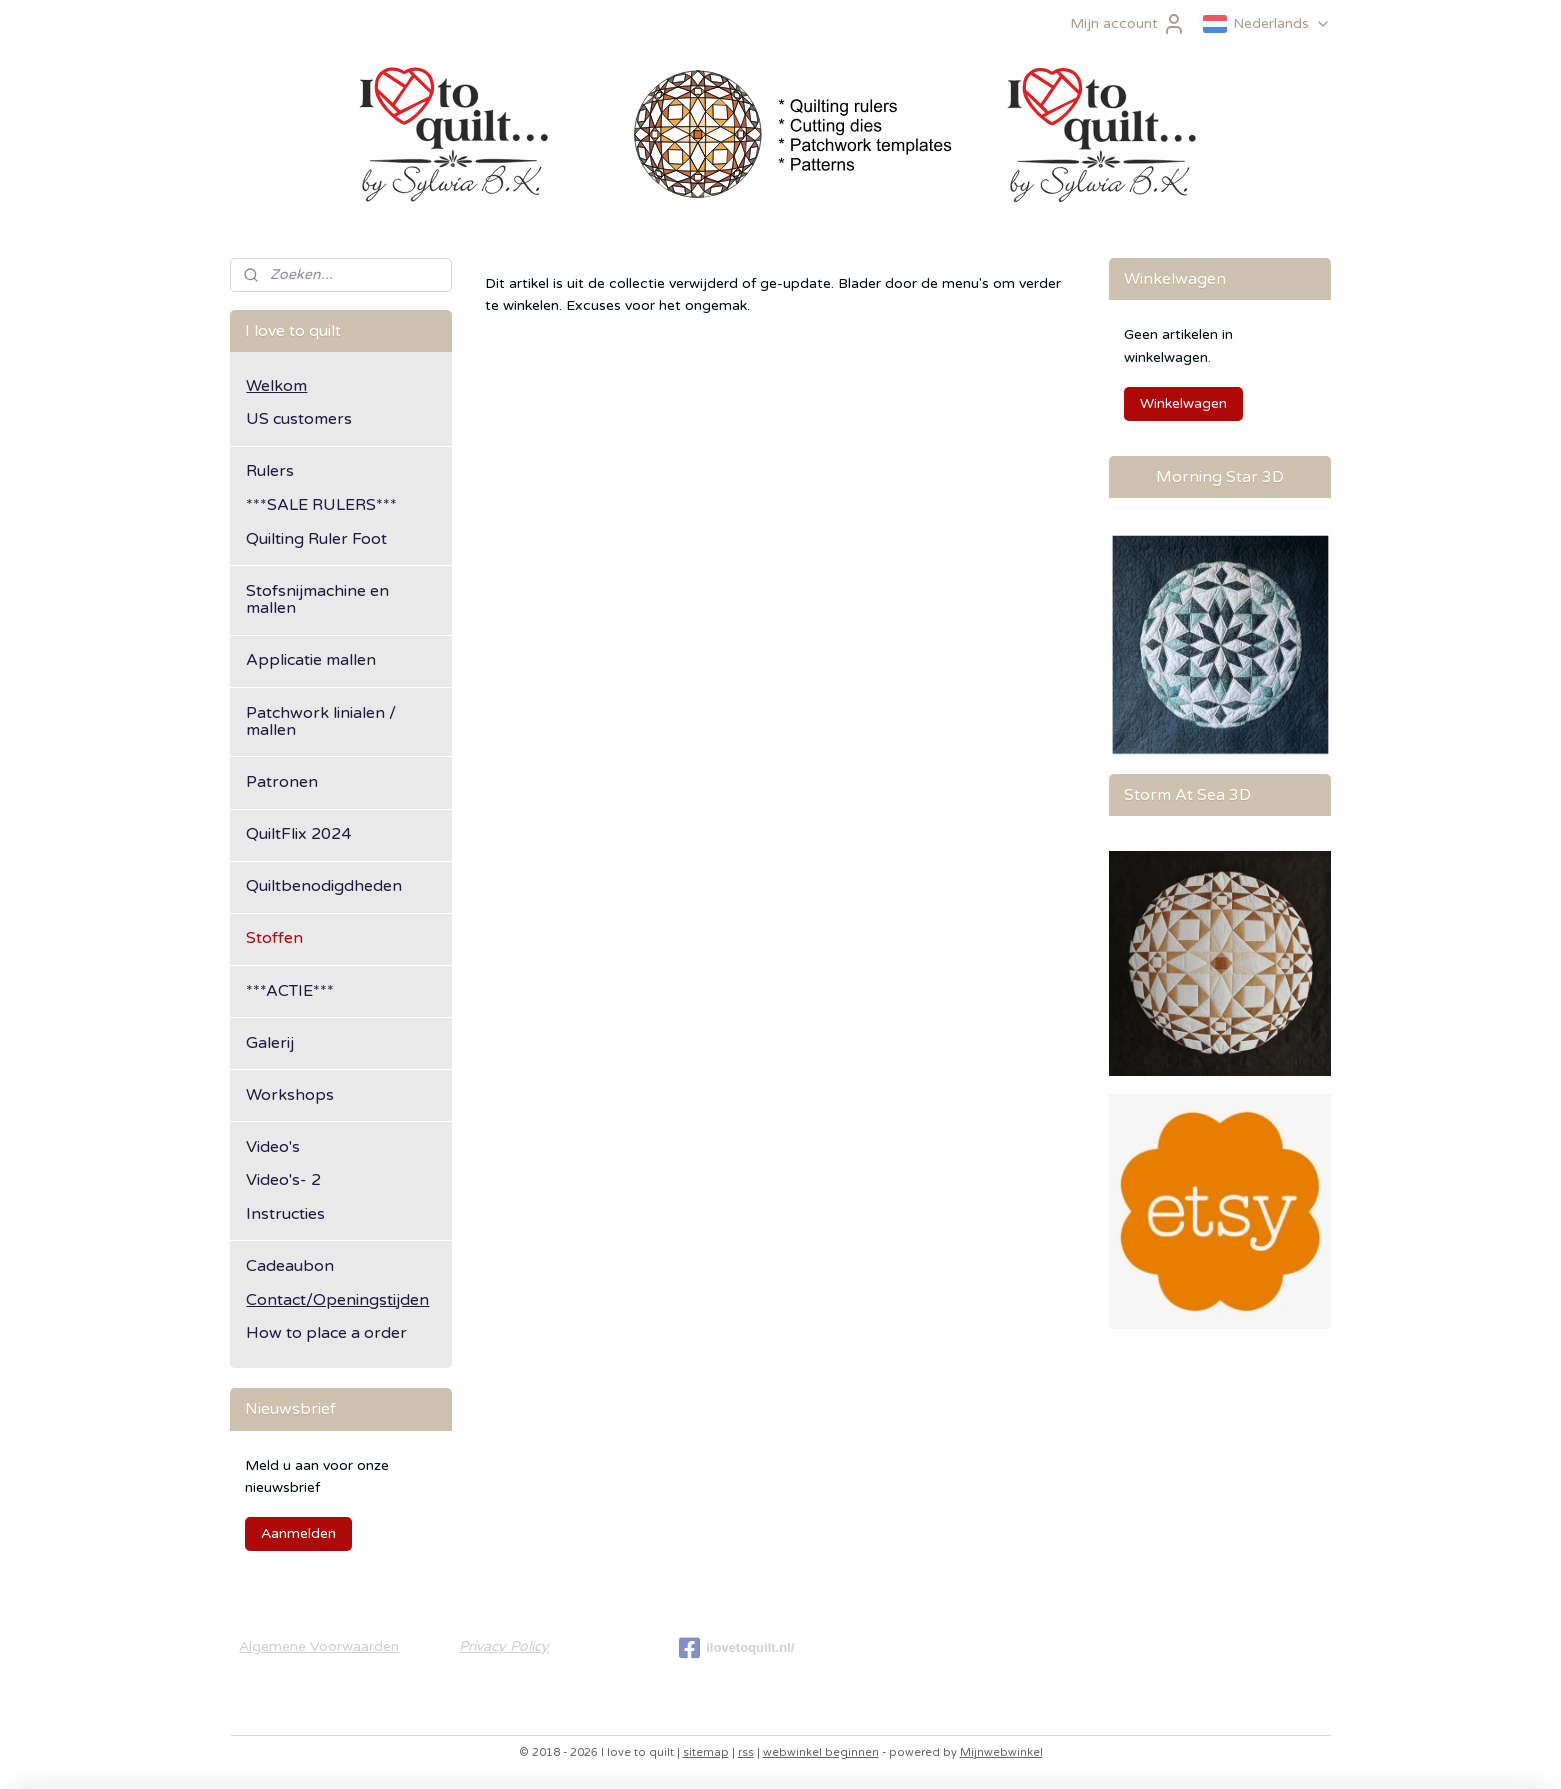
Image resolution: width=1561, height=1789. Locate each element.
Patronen (282, 782)
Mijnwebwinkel (1001, 1752)
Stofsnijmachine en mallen (317, 600)
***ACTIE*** (290, 991)
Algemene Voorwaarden (319, 1646)
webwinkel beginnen (821, 1752)
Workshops (290, 1095)
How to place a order (326, 1333)
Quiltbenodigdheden (324, 886)
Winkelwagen (1183, 403)
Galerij (270, 1043)
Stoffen (274, 938)
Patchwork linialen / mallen (321, 722)
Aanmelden (298, 1533)
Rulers (270, 471)
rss (746, 1752)
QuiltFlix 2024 (298, 834)
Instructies (285, 1214)
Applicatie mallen (311, 660)
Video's (273, 1147)
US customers (299, 419)
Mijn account (1128, 24)
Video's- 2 (283, 1180)
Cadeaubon (290, 1266)
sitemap (706, 1752)
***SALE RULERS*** (321, 505)
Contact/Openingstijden (337, 1300)
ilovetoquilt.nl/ (736, 1648)
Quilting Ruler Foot (316, 539)
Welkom (276, 386)
